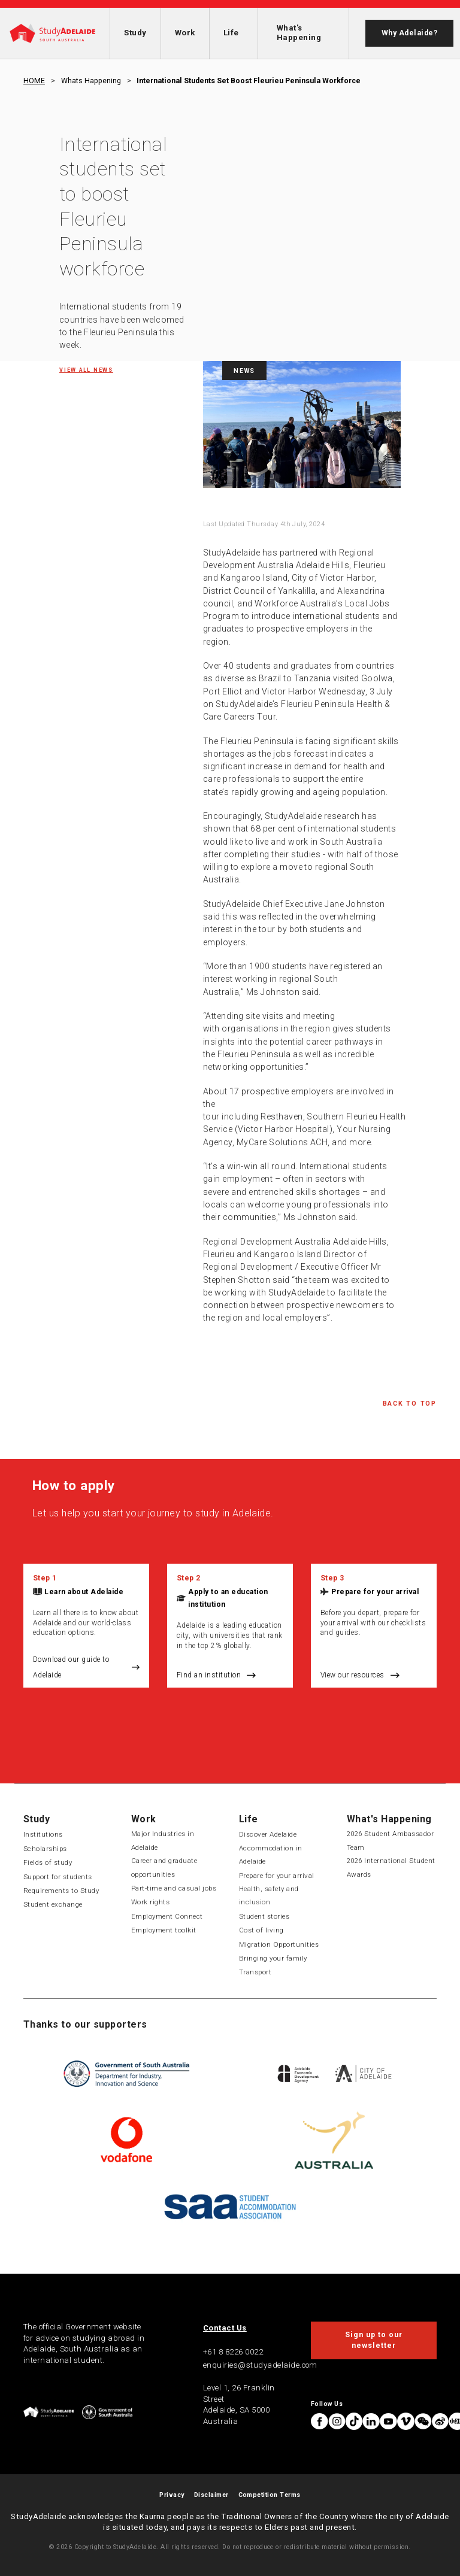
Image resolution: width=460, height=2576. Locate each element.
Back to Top (410, 1403)
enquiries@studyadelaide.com (260, 2364)
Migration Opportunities (279, 1944)
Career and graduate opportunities (164, 1867)
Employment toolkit (163, 1930)
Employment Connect (167, 1916)
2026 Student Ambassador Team (390, 1840)
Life (231, 32)
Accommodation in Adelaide (270, 1854)
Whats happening (91, 81)
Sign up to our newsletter (373, 2340)
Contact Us (225, 2327)
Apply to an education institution (228, 1598)
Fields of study (47, 1862)
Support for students (57, 1877)
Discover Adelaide (267, 1834)
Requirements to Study (61, 1890)
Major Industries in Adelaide (162, 1840)
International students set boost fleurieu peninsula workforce (249, 81)
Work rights (150, 1902)
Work (185, 32)
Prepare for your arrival (375, 1592)
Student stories (264, 1916)
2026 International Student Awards (391, 1867)
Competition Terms (269, 2495)
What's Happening (299, 32)
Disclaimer (211, 2495)
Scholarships (45, 1848)
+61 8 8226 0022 (233, 2351)
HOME (34, 81)
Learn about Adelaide (83, 1592)
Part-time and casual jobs (173, 1888)
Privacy (171, 2495)
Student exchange (53, 1904)
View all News (86, 370)
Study (135, 32)
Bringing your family (273, 1958)
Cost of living (261, 1930)
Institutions (43, 1834)
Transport (255, 1972)
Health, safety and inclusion (269, 1895)
